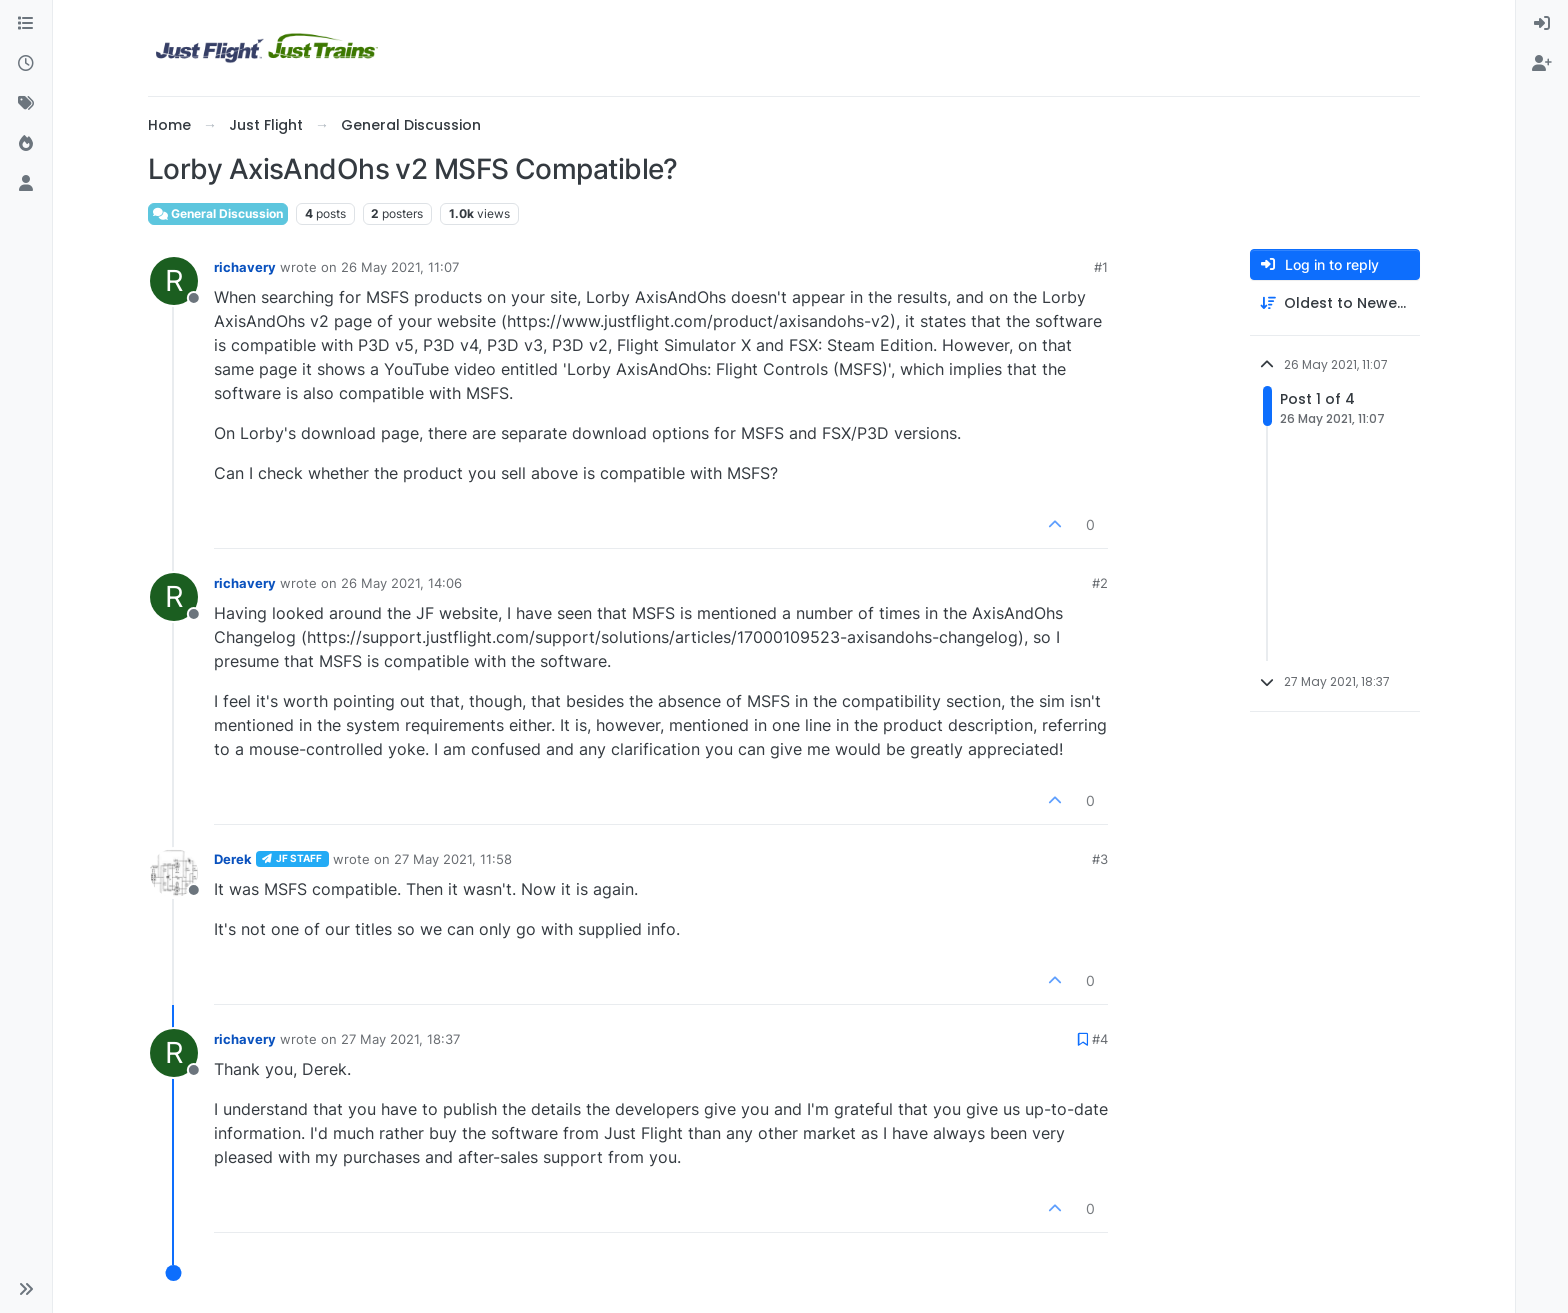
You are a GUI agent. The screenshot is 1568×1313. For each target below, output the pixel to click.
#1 (1101, 267)
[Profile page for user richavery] (174, 281)
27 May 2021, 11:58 (453, 859)
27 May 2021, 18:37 (400, 1039)
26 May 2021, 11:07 (400, 267)
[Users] (26, 184)
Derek (233, 859)
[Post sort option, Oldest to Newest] (1335, 303)
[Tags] (26, 104)
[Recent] (26, 64)
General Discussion (218, 213)
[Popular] (26, 144)
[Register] (1542, 64)
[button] (26, 1289)
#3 (1100, 859)
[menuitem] (1542, 24)
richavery (245, 267)
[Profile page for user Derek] (174, 873)
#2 (1100, 583)
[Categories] (26, 24)
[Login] (1542, 24)
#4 (1100, 1039)
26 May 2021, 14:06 (401, 583)
